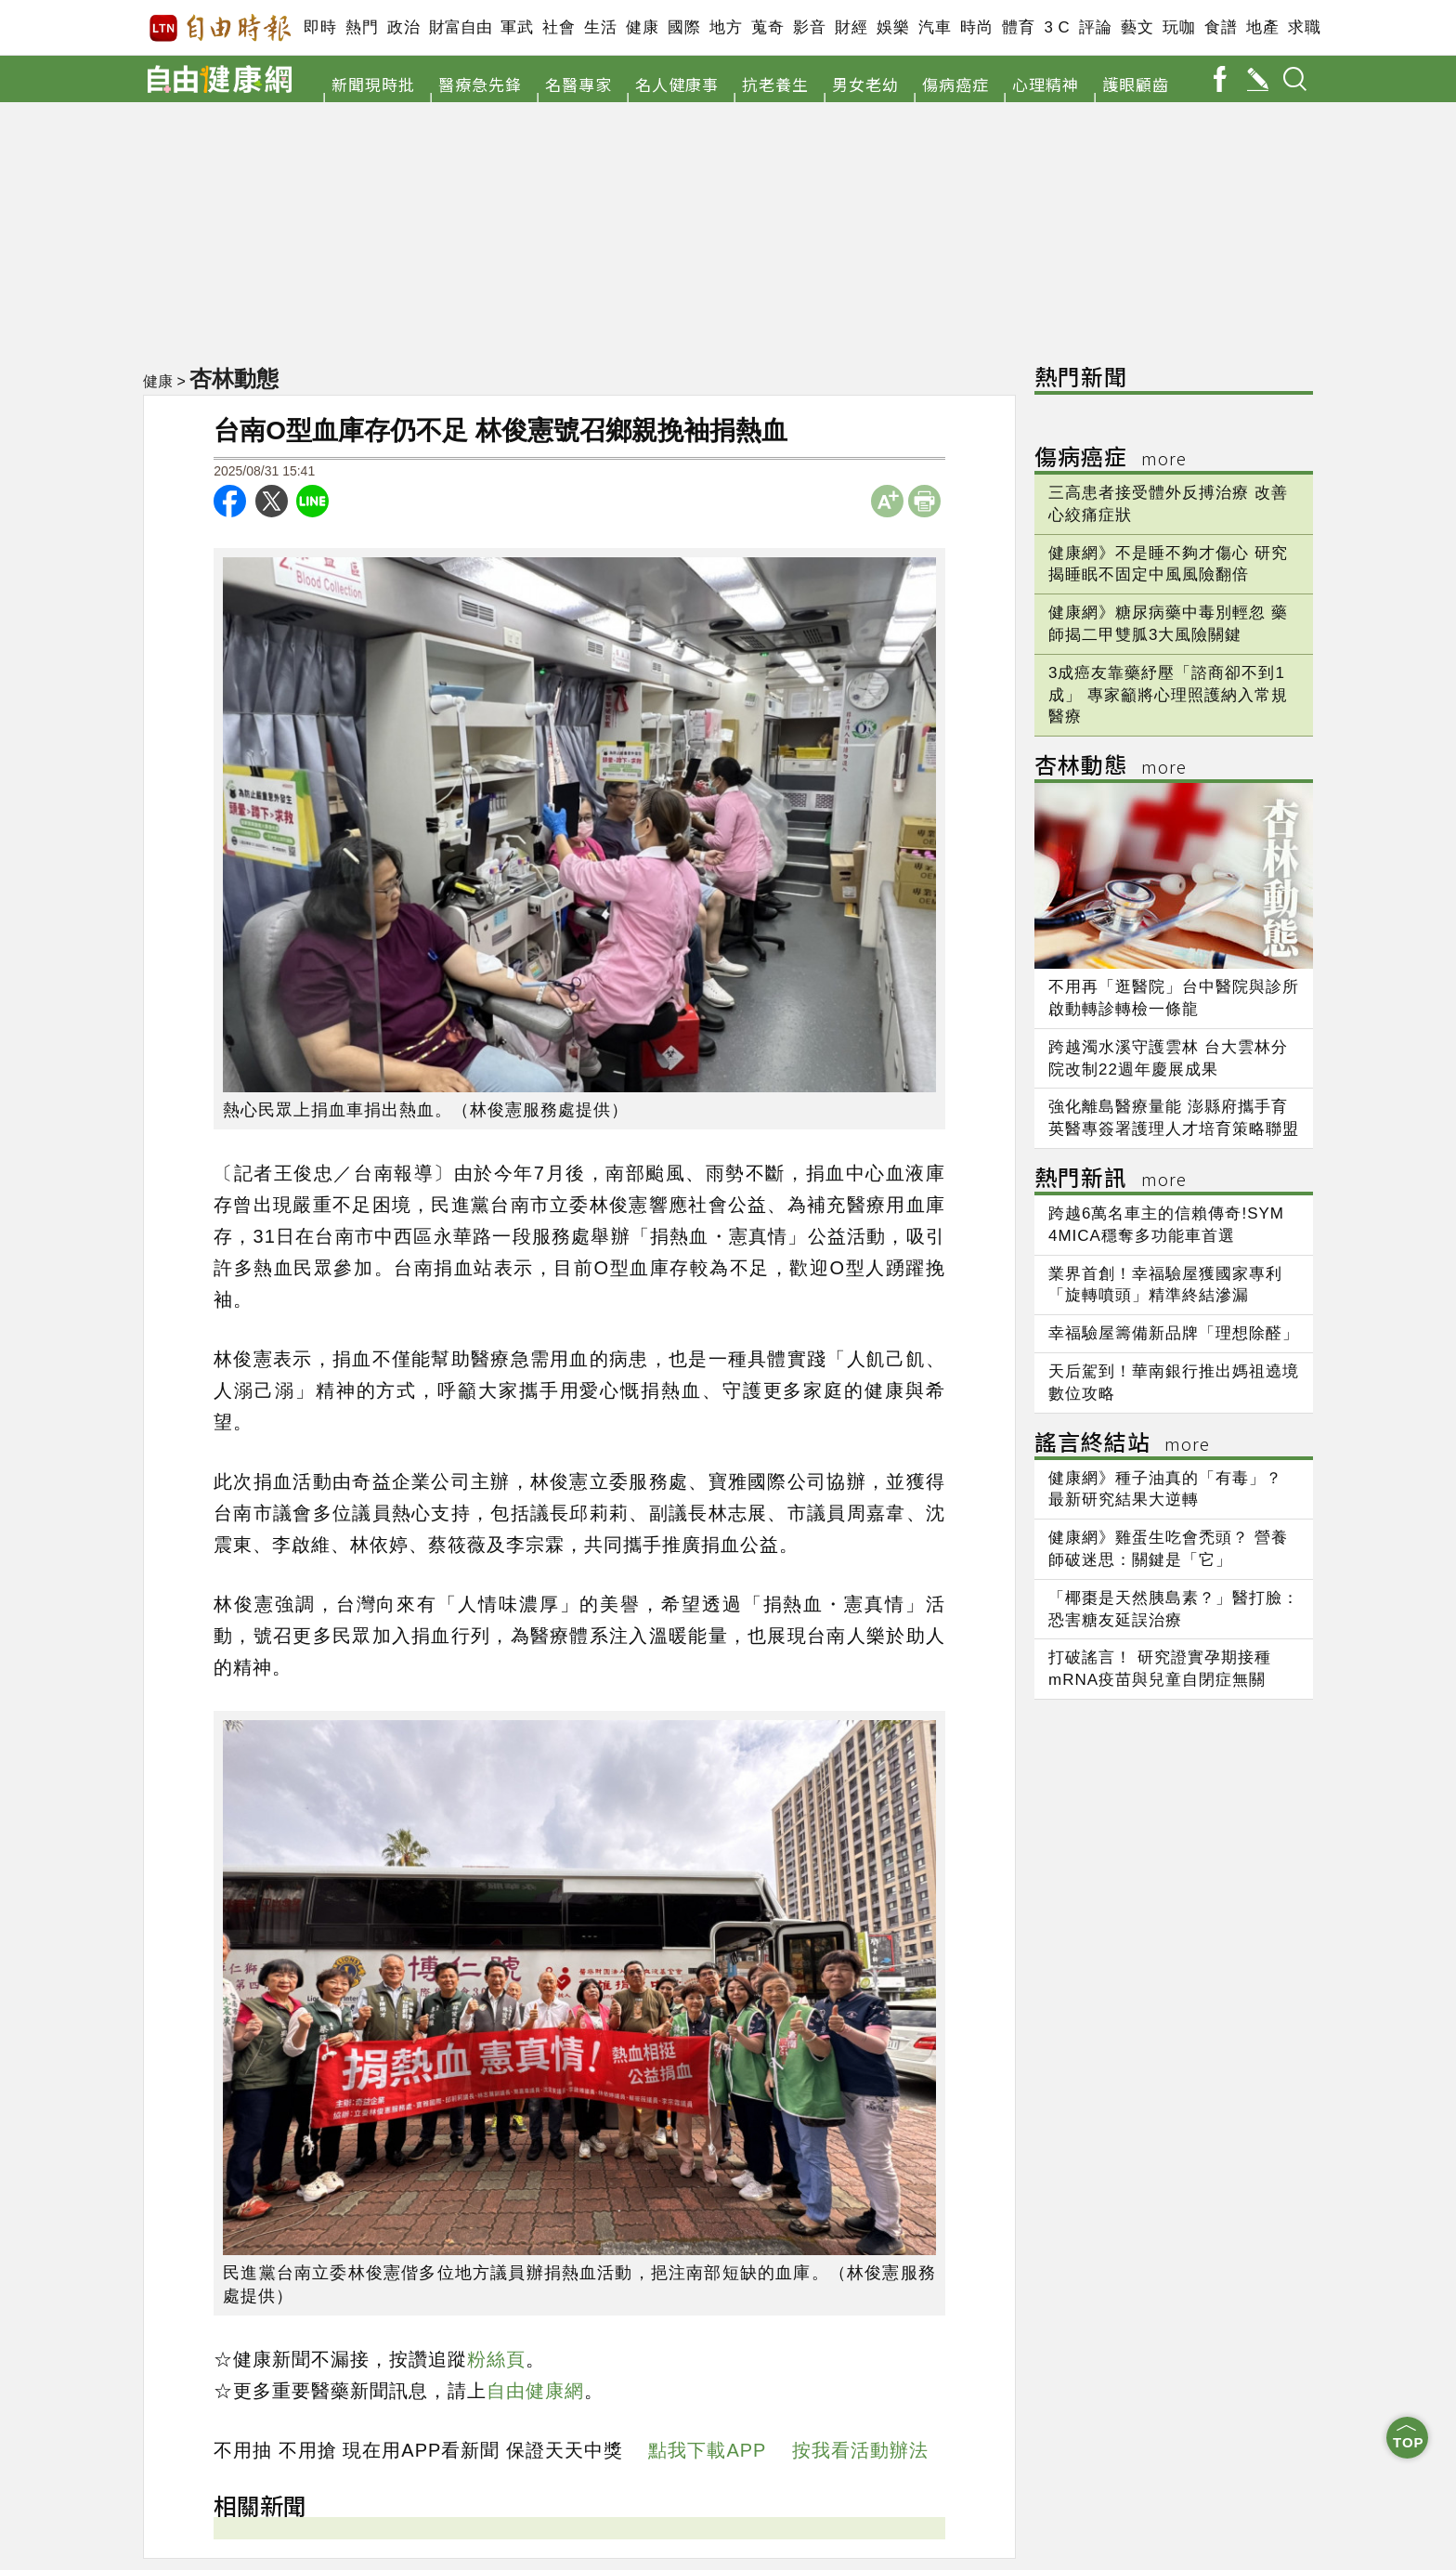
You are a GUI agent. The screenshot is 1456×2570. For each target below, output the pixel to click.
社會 (558, 27)
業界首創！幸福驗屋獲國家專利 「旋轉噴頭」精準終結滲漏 (1165, 1285)
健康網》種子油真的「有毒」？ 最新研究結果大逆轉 (1165, 1489)
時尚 (976, 27)
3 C (1057, 27)
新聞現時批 (373, 84)
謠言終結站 (1122, 1444)
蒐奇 (767, 27)
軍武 (516, 27)
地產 (1262, 27)
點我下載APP (707, 2450)
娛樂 (893, 27)
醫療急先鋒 (480, 84)
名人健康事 (677, 84)
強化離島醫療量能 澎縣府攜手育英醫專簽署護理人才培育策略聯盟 (1173, 1118)
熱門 (361, 27)
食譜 (1220, 27)
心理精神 (1045, 84)
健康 (642, 27)
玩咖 (1179, 27)
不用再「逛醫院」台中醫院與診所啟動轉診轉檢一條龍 (1173, 998)
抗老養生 (775, 84)
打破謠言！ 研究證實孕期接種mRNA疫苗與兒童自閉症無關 (1159, 1669)
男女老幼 (865, 84)
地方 (725, 27)
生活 (600, 27)
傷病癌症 (955, 84)
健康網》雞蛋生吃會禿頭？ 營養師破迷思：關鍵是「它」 (1168, 1549)
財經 (851, 27)
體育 (1018, 27)
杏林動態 (235, 378)
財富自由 (460, 27)
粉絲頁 (496, 2359)
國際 (684, 27)
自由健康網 (535, 2391)
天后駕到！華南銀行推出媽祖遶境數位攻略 (1173, 1382)
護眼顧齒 (1135, 84)
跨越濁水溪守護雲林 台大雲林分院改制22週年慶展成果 (1168, 1058)
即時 (320, 27)
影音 (809, 27)
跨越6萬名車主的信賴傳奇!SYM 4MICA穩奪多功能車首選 (1166, 1225)
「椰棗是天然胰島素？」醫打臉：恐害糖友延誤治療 (1173, 1609)
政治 (403, 27)
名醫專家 (578, 84)
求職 (1304, 27)
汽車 (934, 27)
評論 (1095, 27)
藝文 (1137, 27)
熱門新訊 (1110, 1180)
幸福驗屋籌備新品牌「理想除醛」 (1173, 1333)
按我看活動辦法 (860, 2450)
